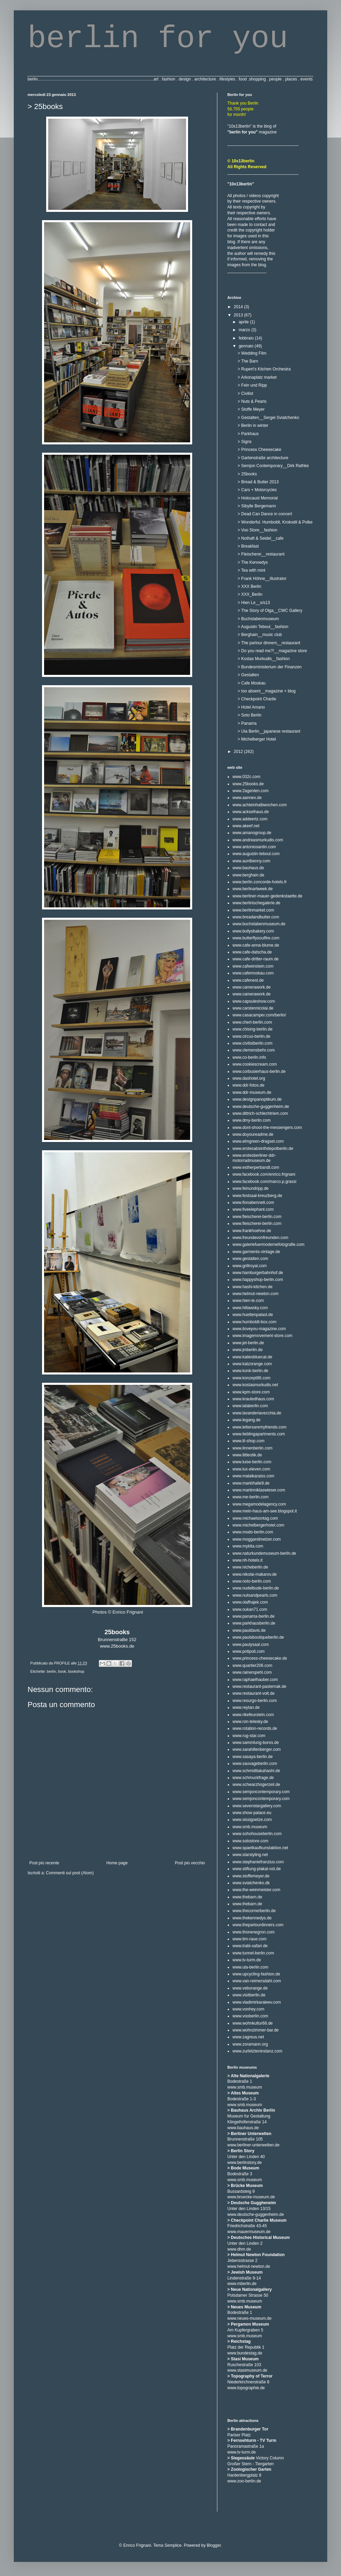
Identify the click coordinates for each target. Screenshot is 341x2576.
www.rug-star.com (248, 1735)
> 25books (247, 474)
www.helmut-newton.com (255, 1293)
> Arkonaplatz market (257, 377)
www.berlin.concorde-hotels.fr (259, 882)
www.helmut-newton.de (248, 2266)
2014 (239, 306)
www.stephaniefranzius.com (258, 1862)
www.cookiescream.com (254, 1064)
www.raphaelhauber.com (255, 1679)
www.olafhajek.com (250, 1602)
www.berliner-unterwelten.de (253, 2145)
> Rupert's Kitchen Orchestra (264, 369)
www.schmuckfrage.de (253, 1777)
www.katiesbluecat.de (252, 1357)
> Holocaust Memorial (258, 498)
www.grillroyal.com (249, 1265)
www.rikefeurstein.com (253, 1714)
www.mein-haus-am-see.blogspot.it (264, 1511)
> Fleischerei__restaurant (261, 554)
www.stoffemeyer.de (250, 1876)
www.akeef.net (245, 825)
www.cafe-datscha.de (252, 952)
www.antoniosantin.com (254, 846)
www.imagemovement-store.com (262, 1335)
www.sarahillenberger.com (256, 1749)
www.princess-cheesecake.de (259, 1658)
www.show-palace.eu (251, 1812)
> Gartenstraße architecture (263, 457)
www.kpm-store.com (251, 1392)
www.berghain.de (248, 875)
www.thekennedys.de (251, 1918)
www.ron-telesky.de (250, 1721)
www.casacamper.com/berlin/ (259, 1015)
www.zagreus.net (248, 2037)
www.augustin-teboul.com (256, 853)
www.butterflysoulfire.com (255, 938)
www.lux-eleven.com (251, 1469)
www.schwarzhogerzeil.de (256, 1784)
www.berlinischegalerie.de (256, 903)
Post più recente (44, 1863)
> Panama (247, 723)
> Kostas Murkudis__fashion (264, 658)
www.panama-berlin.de (253, 1616)
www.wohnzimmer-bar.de (255, 2030)
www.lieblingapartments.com (258, 1434)
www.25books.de (117, 1646)
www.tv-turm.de (246, 1960)
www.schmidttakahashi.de (256, 1770)
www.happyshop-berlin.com (257, 1279)
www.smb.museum (249, 1826)
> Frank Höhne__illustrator (262, 578)
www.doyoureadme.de (252, 1134)
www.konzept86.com (251, 1378)
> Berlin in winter (253, 425)
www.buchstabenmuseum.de (258, 923)
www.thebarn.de (247, 1897)
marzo (245, 329)
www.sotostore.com (250, 1841)
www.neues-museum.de (249, 2318)
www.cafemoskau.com (252, 973)
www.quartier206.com (252, 1665)
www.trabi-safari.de (250, 1945)
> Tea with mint (251, 570)
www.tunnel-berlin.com (253, 1953)
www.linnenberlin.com (252, 1448)
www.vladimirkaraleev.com (256, 2002)
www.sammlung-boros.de (255, 1742)
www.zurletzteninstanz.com (257, 2051)
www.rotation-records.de (254, 1728)
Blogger (214, 2545)
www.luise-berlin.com (251, 1461)
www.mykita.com (247, 1546)
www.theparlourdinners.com (257, 1924)
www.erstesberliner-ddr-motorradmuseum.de (254, 1158)
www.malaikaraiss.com (253, 1476)
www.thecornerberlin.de (254, 1910)
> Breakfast (248, 546)
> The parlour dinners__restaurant (269, 642)
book (62, 1671)
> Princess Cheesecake (259, 449)
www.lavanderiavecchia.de (256, 1413)
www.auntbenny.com (251, 861)
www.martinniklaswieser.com (258, 1490)
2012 (239, 751)
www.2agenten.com (250, 790)
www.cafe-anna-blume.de (255, 945)
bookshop (76, 1671)
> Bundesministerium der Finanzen (270, 667)
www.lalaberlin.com (250, 1405)
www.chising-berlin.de (252, 1029)
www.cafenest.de (248, 980)
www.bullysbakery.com (253, 931)
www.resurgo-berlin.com (254, 1700)
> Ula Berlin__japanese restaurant (269, 731)
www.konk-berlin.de (250, 1370)
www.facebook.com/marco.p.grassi (264, 1181)
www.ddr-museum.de (251, 1092)
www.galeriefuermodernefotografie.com (268, 1244)
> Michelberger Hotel (257, 739)
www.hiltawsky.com (250, 1307)
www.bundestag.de (244, 2353)
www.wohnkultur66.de (252, 2023)
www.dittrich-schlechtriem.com (260, 1113)
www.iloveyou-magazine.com (259, 1328)
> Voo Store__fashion (257, 530)
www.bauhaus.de (248, 867)
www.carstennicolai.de (252, 1008)
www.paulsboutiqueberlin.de (258, 1637)
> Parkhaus (248, 433)
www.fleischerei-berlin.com (256, 1216)
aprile (244, 322)
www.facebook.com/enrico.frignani (263, 1174)
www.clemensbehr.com (253, 1050)
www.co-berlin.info (249, 1057)
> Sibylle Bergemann (257, 506)
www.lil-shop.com (248, 1440)
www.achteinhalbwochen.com (259, 804)
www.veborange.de (250, 1988)
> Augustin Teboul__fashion (263, 626)
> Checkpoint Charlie (257, 699)
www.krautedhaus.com (253, 1399)
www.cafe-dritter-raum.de (255, 959)
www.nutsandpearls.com (254, 1595)
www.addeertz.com (249, 819)
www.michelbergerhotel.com (258, 1525)
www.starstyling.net (250, 1854)
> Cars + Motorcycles (257, 489)
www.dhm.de (239, 2249)
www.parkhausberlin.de (253, 1623)
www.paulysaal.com (250, 1644)
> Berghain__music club (260, 634)
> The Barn (248, 361)
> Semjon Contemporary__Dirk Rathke (273, 465)
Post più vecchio (190, 1863)
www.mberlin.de (242, 2283)
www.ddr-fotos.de (248, 1085)
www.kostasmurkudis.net (255, 1384)
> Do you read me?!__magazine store (272, 650)
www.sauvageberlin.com (254, 1763)
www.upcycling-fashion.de (256, 1974)
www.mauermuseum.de (248, 2231)
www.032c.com (246, 776)
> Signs (244, 441)
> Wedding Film (252, 353)
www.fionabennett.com (253, 1202)
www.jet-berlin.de (248, 1342)
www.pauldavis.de (249, 1630)
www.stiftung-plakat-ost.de (256, 1868)
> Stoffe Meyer (251, 409)
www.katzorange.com (252, 1363)
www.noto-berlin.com (251, 1581)
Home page (117, 1863)
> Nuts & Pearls (252, 401)
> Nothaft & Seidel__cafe (260, 538)
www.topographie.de (246, 2387)
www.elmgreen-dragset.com (258, 1141)
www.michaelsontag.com (255, 1518)
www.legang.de (246, 1420)
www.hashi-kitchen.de (252, 1286)
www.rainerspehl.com (252, 1672)
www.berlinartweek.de (252, 888)
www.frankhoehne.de (251, 1230)
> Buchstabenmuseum (258, 618)
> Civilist (245, 393)
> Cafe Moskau (252, 683)
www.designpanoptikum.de (257, 1099)
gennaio (247, 346)
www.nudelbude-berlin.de (255, 1588)
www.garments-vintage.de (256, 1251)
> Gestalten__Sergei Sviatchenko (268, 417)
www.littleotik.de (247, 1455)
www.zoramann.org (250, 2044)
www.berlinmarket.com (253, 910)
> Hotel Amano (251, 707)
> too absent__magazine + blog (267, 691)
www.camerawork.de (251, 987)
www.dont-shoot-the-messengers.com (267, 1127)
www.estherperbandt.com (255, 1167)
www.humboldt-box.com (254, 1321)
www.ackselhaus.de (250, 811)
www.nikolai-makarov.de (254, 1574)
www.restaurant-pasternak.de (259, 1686)
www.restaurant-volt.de (253, 1693)
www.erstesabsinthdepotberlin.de (262, 1148)
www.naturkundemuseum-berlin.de (264, 1553)
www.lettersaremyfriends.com (259, 1427)
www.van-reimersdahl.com (256, 1981)
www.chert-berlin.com (252, 1022)
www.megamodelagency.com (259, 1504)
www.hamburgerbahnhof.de (257, 1272)
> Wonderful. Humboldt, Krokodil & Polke (275, 522)
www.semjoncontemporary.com (261, 1791)
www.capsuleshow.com (253, 1001)
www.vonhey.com (248, 2009)
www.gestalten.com (250, 1258)
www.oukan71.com (249, 1609)
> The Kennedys (253, 562)
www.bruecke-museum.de (251, 2197)
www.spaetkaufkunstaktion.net (260, 1847)
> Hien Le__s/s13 (254, 602)
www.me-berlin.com (250, 1497)
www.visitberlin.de (248, 1995)
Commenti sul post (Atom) (70, 1873)
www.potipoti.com (248, 1651)
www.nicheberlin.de (250, 1567)
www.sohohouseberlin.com (257, 1833)
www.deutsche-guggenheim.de (260, 1106)
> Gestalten (248, 674)
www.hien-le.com (248, 1300)
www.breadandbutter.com (255, 917)
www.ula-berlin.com (250, 1967)
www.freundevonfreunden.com (260, 1237)
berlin (51, 1671)
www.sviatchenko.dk (251, 1882)
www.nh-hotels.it (247, 1560)
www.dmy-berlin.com (251, 1120)
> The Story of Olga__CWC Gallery (270, 610)
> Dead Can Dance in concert (265, 513)
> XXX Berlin (249, 586)
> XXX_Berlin (250, 594)
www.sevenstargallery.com (256, 1805)
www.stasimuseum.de (247, 2370)
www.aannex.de (247, 797)
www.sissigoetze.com (252, 1819)
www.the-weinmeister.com (256, 1889)
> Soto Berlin (249, 715)
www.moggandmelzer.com (256, 1539)
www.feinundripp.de (250, 1188)
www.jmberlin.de (247, 1349)
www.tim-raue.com (249, 1939)
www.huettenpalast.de (252, 1314)
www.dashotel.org (248, 1078)
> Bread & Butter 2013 (258, 481)
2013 (239, 315)
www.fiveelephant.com (252, 1209)
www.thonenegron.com (253, 1932)
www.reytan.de (246, 1707)
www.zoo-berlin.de (244, 2481)
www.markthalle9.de (250, 1483)
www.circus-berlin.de (251, 1036)
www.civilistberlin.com (252, 1043)
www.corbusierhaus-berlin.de (259, 1071)
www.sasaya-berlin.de (252, 1756)
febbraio (247, 338)
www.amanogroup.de (251, 832)
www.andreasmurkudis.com (257, 840)
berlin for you (158, 38)
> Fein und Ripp (252, 385)
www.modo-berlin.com (252, 1532)
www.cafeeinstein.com (252, 966)
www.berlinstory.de (244, 2162)
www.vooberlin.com (250, 2016)
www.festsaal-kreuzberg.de (257, 1195)
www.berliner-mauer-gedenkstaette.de (267, 896)
